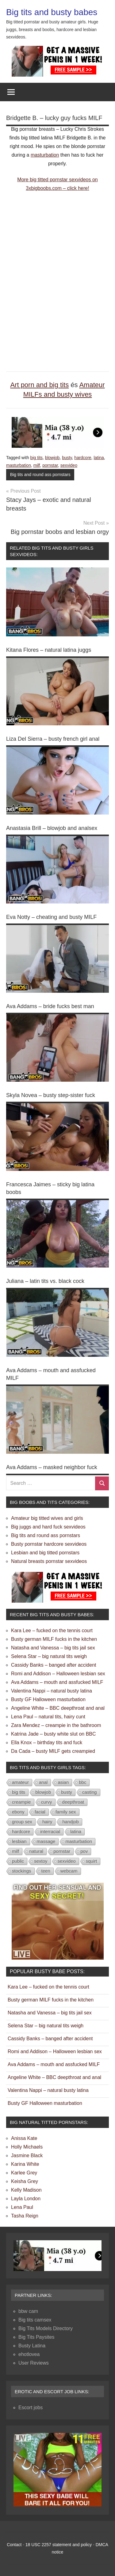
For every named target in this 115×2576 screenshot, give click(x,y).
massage (46, 1841)
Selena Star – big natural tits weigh (49, 1656)
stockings (21, 1870)
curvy (46, 1802)
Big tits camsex (35, 2319)
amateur (20, 1782)
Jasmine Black (27, 2155)
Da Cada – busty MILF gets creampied (53, 1751)
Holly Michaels (27, 2146)
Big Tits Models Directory (45, 2328)
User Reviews (33, 2363)
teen (45, 1870)
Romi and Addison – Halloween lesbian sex (58, 1673)
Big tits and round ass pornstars (40, 474)
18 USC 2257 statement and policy (58, 2544)
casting (89, 1792)
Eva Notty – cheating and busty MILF (51, 917)
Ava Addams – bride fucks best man (50, 1006)
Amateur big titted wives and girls (47, 1518)
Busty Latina (31, 2345)
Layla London (25, 2198)
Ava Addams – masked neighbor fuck (51, 1467)
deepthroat (73, 1802)
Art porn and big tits (39, 385)
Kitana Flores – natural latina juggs (48, 650)
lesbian (19, 1841)
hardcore (82, 457)
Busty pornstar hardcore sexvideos (48, 1544)
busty (67, 457)
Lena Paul (22, 2207)
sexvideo (68, 465)
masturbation (45, 155)
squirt (91, 1861)
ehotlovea (29, 2354)
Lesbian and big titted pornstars (45, 1552)
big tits (36, 457)
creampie (21, 1802)
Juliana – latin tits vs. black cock (45, 1281)
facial (40, 1811)
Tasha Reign (24, 2215)
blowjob (52, 457)
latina (99, 457)
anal (43, 1782)
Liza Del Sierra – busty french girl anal (52, 739)
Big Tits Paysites (36, 2337)
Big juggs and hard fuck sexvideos (48, 1526)
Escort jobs (30, 2407)
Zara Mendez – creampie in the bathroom (56, 1725)
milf (36, 465)
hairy (47, 1821)
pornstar (50, 465)
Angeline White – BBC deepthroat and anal (58, 1708)
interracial (50, 1831)
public (18, 1861)
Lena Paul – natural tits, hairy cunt (48, 1716)
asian (63, 1782)
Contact (14, 2544)
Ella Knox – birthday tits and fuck (46, 1742)
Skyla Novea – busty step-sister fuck (50, 1095)
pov (84, 1851)
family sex (66, 1811)
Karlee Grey (24, 2172)
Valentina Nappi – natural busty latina (51, 1690)
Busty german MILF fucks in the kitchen (54, 1639)
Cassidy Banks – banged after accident (53, 1665)
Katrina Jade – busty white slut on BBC (53, 1734)
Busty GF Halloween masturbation (48, 1699)
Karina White (25, 2164)
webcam (69, 1870)
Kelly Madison (26, 2190)
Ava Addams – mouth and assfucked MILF (57, 1682)
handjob (70, 1821)
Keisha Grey (24, 2181)
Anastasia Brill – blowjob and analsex (51, 828)
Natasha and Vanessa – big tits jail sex (53, 1647)
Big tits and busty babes (51, 12)
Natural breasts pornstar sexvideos (49, 1561)
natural (36, 1851)
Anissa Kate (24, 2138)
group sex (22, 1821)
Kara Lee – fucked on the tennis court (52, 1630)
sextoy (40, 1861)
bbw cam (28, 2311)
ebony (18, 1811)
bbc (82, 1782)
